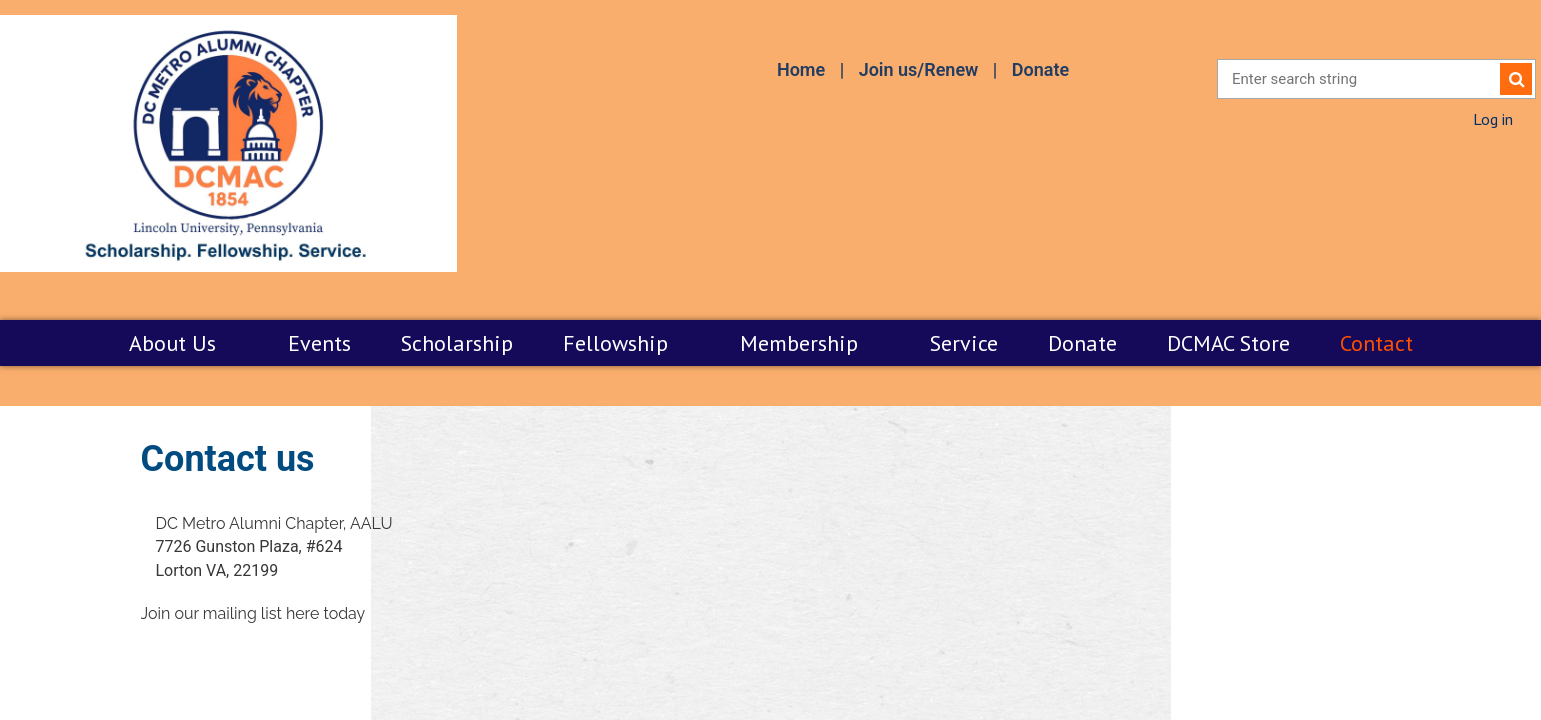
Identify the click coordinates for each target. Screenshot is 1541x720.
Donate (1040, 69)
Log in (1493, 119)
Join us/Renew (919, 69)
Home (801, 69)
